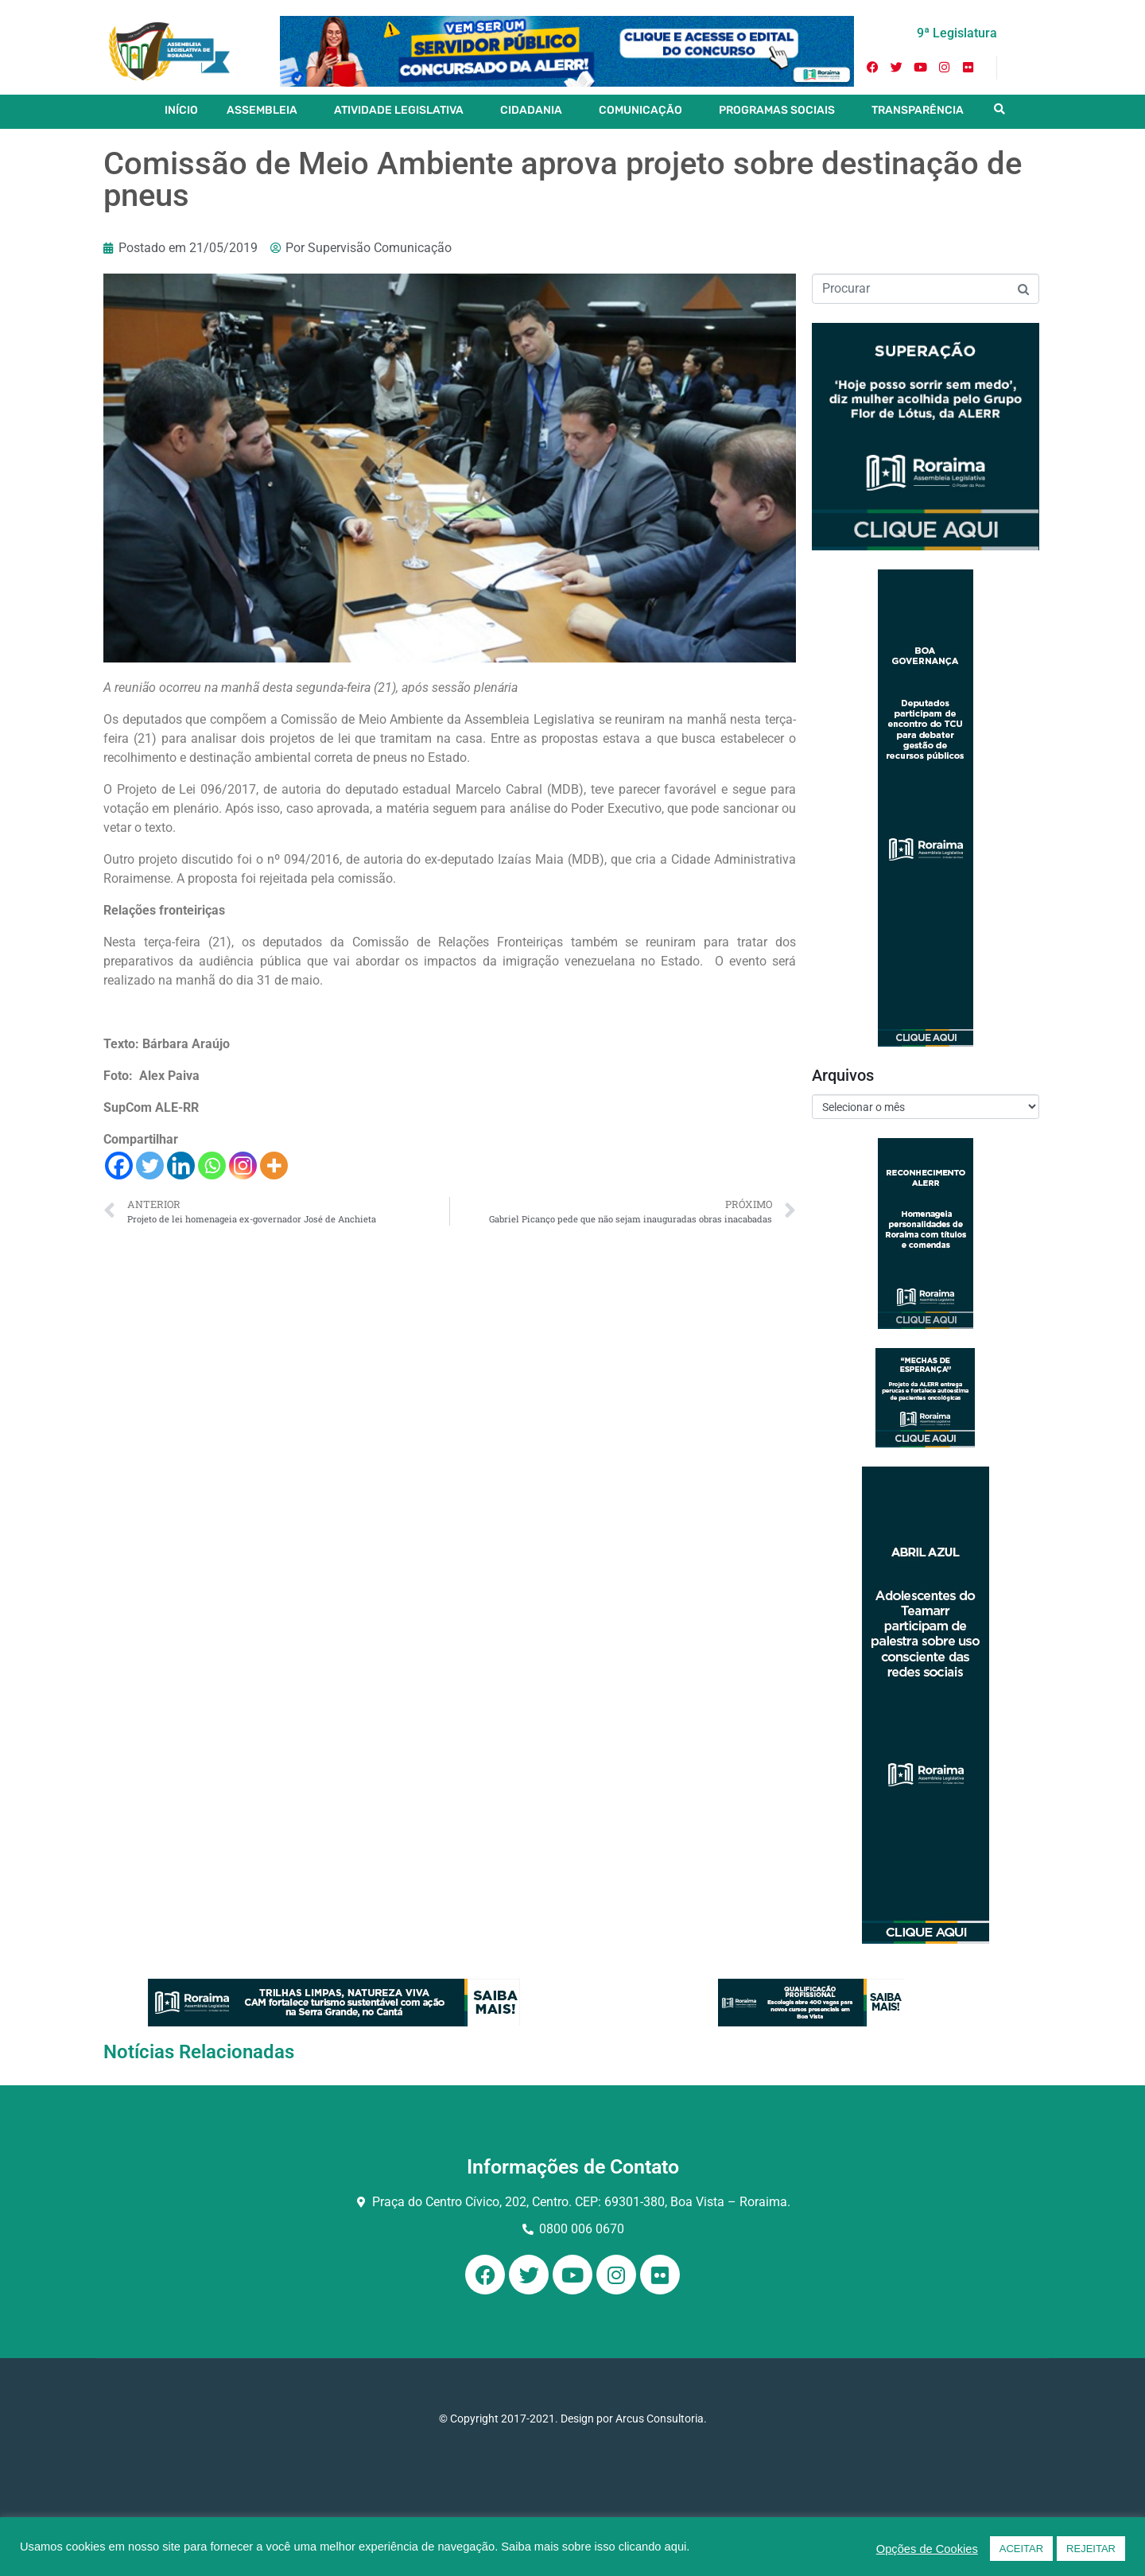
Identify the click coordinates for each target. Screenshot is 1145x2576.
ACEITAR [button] (1021, 2549)
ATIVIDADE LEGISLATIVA (399, 110)
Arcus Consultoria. (661, 2418)
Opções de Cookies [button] (927, 2549)
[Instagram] (243, 1165)
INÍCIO (181, 110)
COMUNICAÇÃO (640, 110)
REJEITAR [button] (1091, 2549)
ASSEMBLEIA (262, 110)
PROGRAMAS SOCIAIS (777, 110)
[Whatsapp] (212, 1165)
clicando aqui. (654, 2546)
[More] (274, 1165)
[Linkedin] (181, 1165)
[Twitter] (150, 1165)
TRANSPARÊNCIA (917, 110)
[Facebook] (119, 1165)
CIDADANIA (531, 110)
